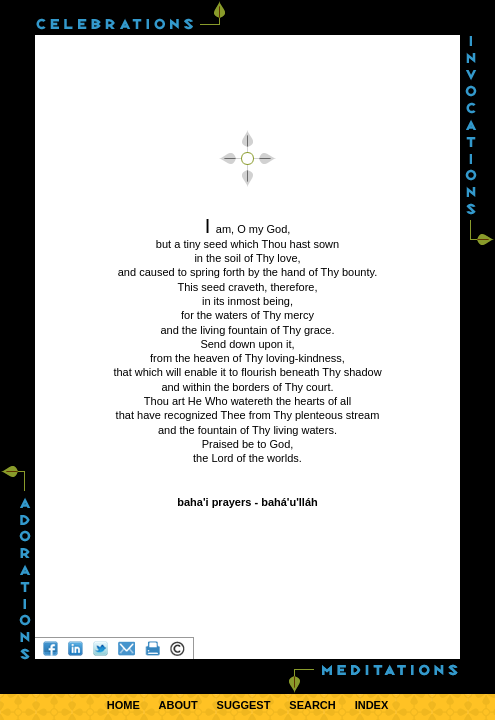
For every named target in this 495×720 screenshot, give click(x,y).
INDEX (372, 705)
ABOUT (178, 705)
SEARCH (312, 705)
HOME (123, 705)
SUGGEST (244, 705)
